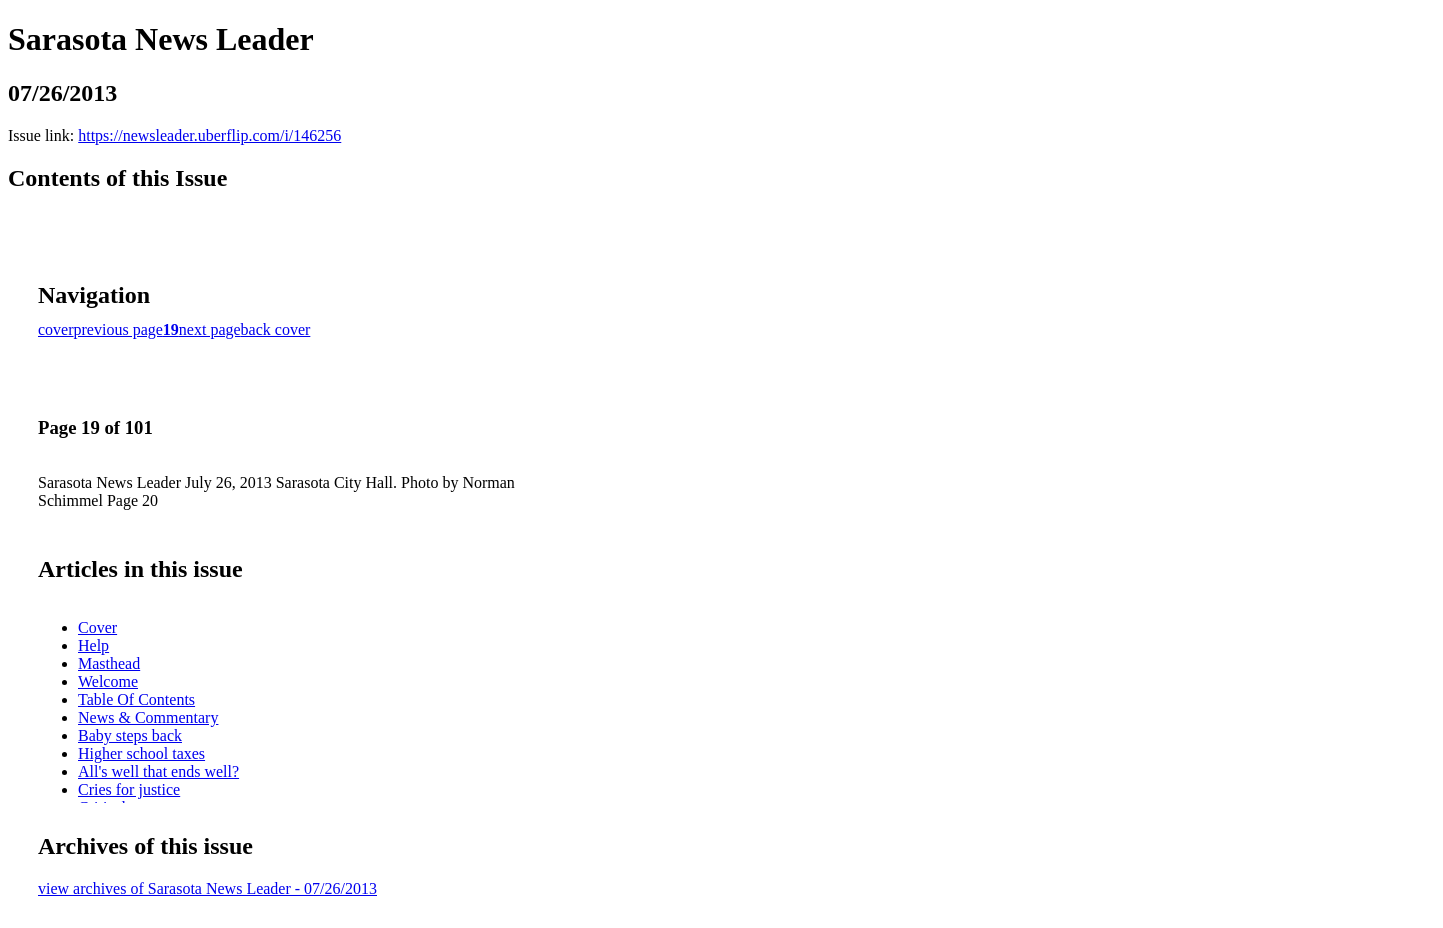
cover (56, 329)
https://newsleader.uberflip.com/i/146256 (209, 135)
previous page (118, 329)
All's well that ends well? (158, 771)
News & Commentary (148, 717)
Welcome (108, 681)
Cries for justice (129, 789)
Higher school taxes (141, 753)
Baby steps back (130, 735)
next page (210, 329)
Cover (97, 627)
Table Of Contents (136, 699)
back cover (276, 329)
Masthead (109, 663)
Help (93, 645)
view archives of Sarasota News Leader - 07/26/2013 (207, 888)
